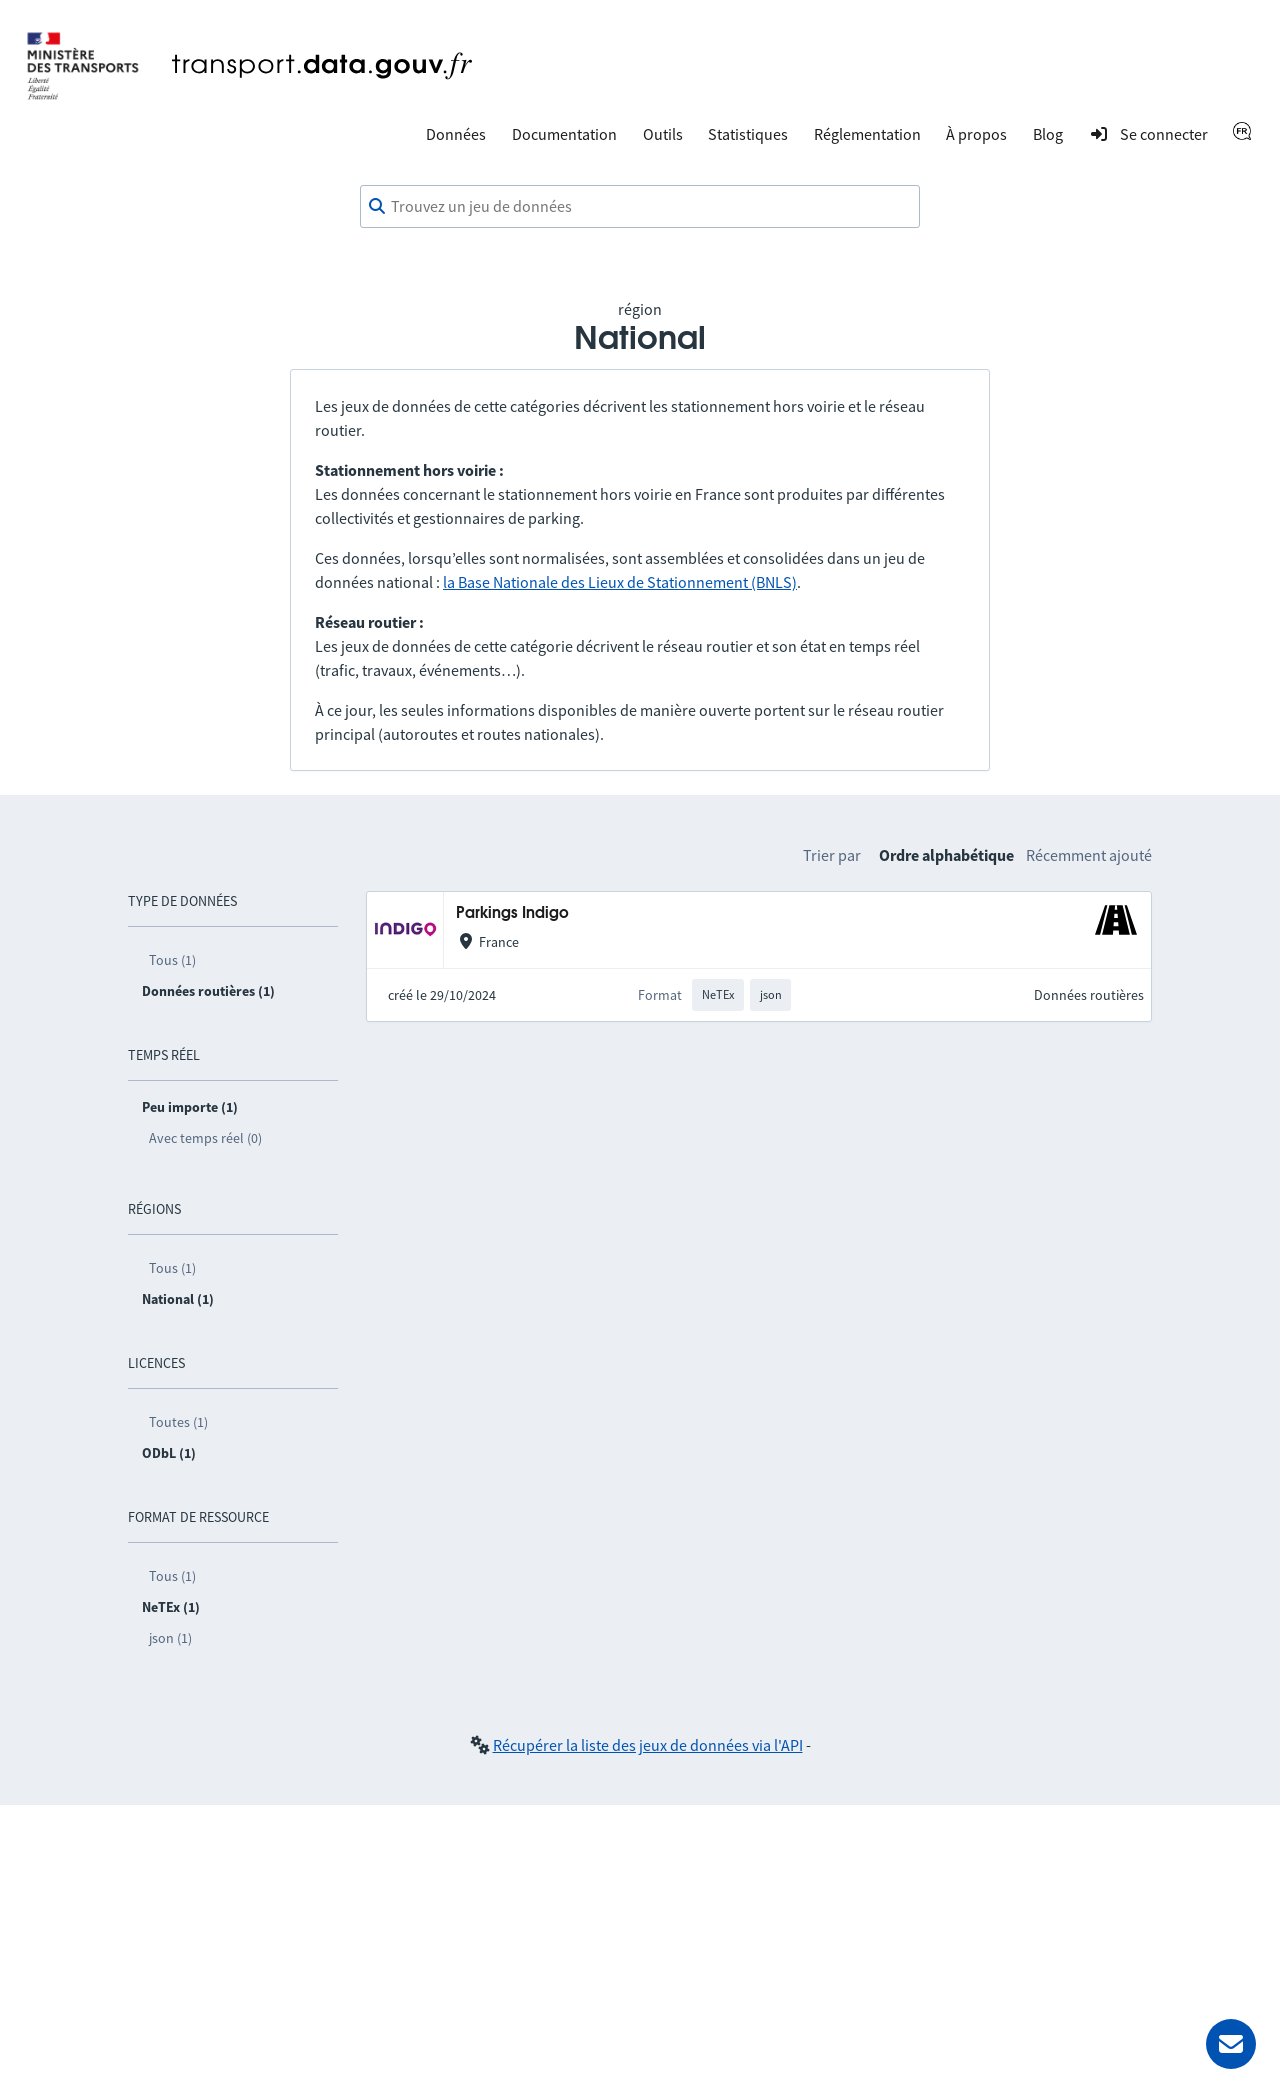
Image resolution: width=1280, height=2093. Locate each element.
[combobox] (640, 207)
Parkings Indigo (512, 913)
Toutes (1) (178, 1422)
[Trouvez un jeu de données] (640, 207)
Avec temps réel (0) (205, 1138)
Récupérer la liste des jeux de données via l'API (648, 1745)
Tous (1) (172, 960)
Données (456, 134)
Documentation (564, 134)
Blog (1048, 134)
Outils (663, 134)
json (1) (170, 1638)
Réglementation (867, 134)
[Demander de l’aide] (1231, 2044)
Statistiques (748, 134)
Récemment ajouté (1089, 855)
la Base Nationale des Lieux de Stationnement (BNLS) (620, 582)
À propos (976, 134)
